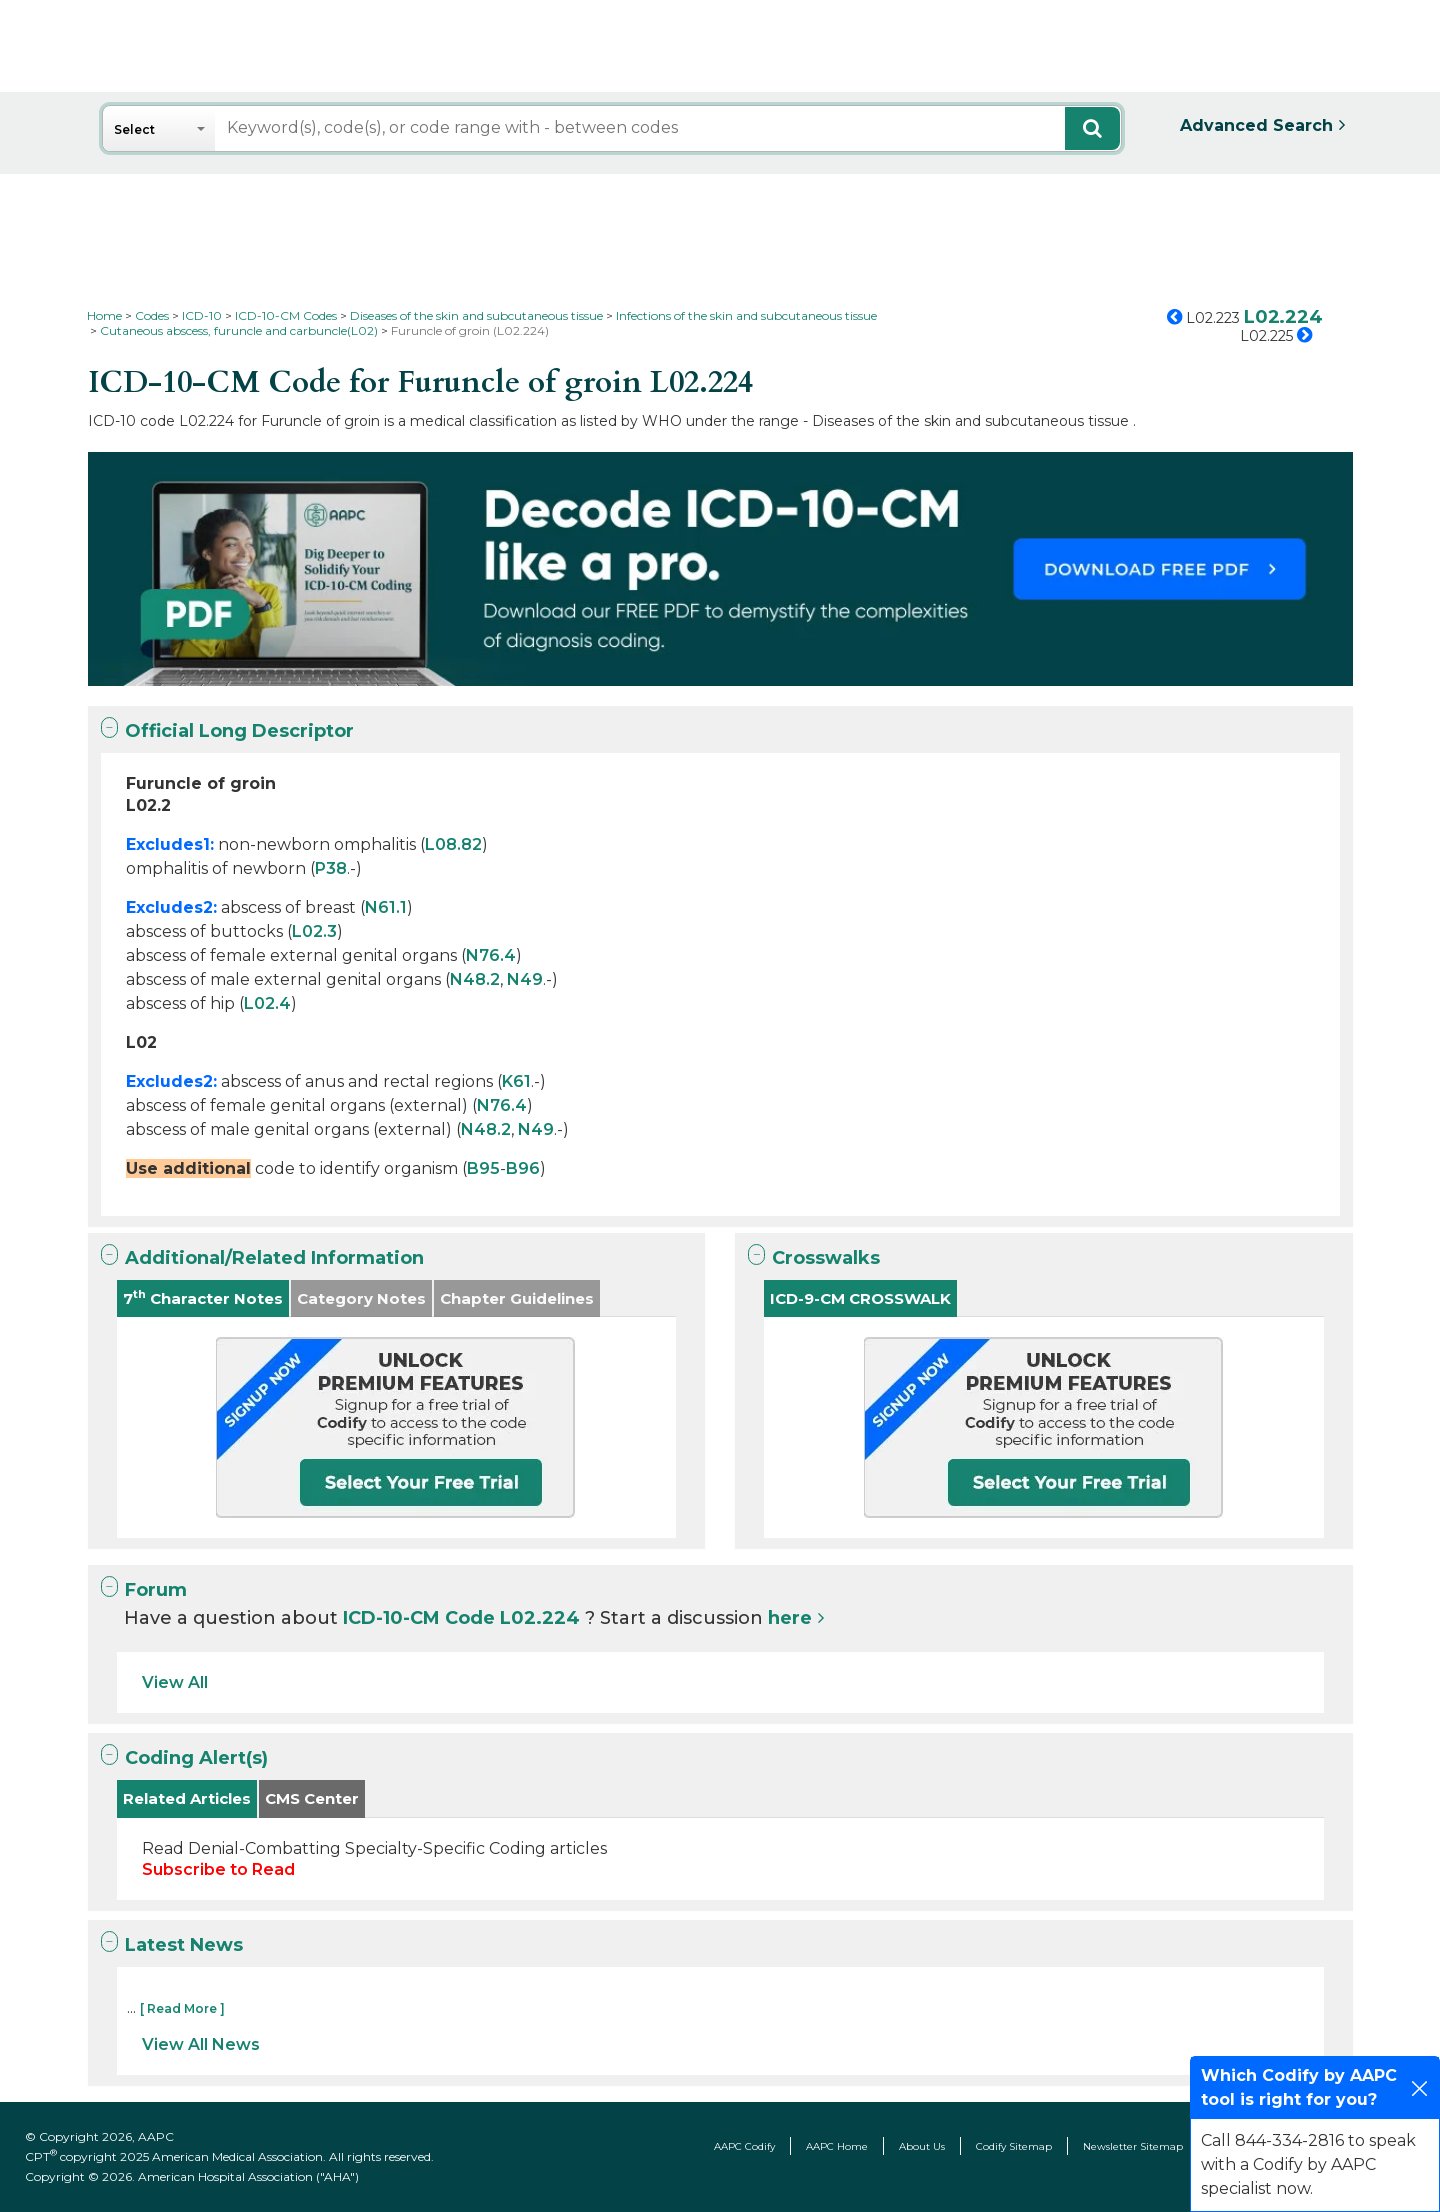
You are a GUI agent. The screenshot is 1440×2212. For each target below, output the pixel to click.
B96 (523, 1168)
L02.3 (314, 931)
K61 (516, 1081)
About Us (922, 2146)
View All (175, 1682)
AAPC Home (837, 2146)
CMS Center (312, 1798)
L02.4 (267, 1003)
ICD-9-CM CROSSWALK (860, 1298)
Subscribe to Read (218, 1869)
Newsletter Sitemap (1133, 2146)
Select (134, 129)
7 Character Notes (203, 1297)
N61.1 (386, 907)
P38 (331, 868)
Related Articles (187, 1798)
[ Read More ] (182, 2008)
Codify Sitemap (1014, 2146)
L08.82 (453, 844)
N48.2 (475, 979)
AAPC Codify (744, 2146)
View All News (201, 2044)
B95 (483, 1168)
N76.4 (491, 955)
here (790, 1618)
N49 (525, 979)
